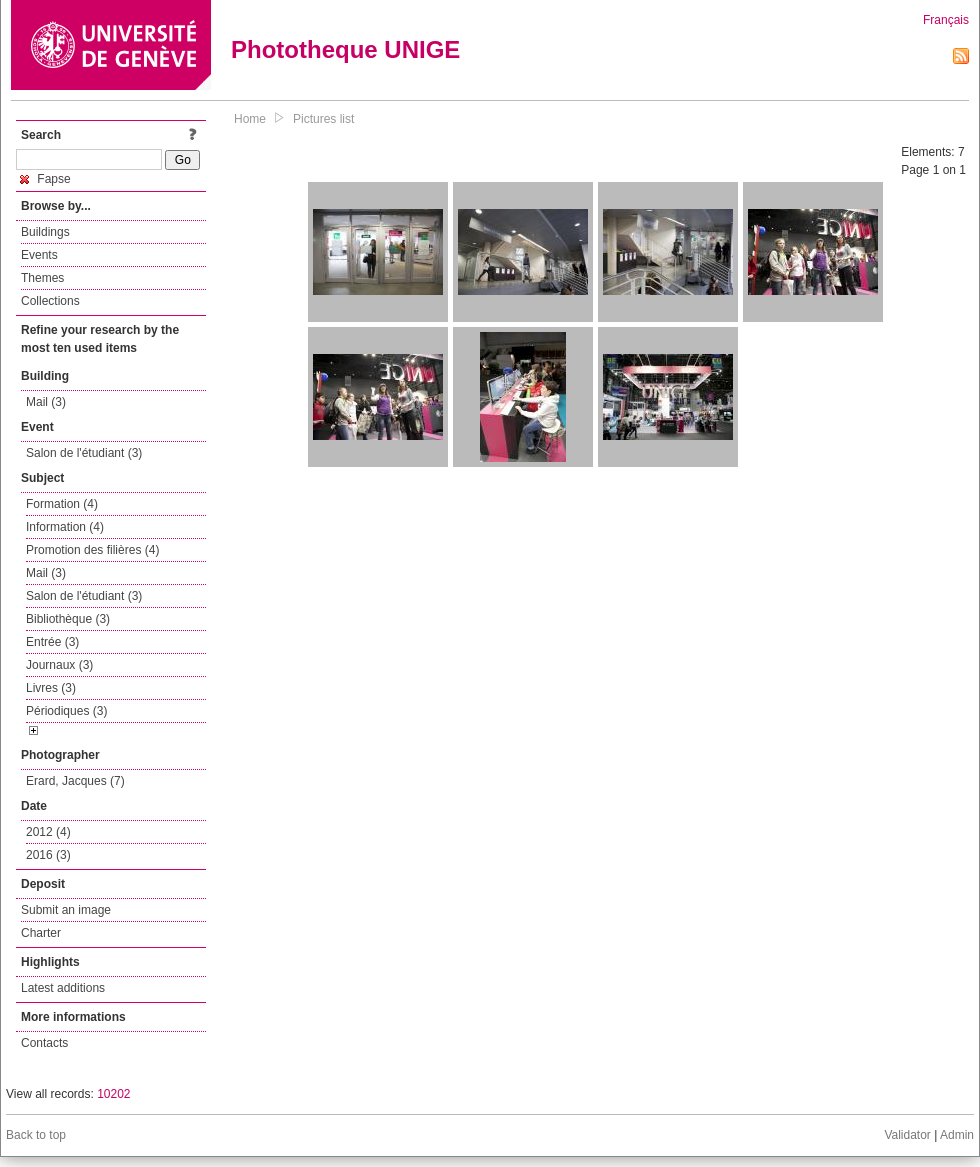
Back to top (36, 1135)
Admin (957, 1135)
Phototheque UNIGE (345, 49)
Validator (907, 1135)
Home (250, 119)
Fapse (45, 179)
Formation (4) (62, 504)
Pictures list (323, 119)
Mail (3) (46, 402)
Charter (41, 933)
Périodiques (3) (66, 711)
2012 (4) (48, 832)
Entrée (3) (52, 642)
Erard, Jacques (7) (75, 781)
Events (39, 255)
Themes (42, 278)
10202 (113, 1094)
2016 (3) (48, 855)
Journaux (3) (59, 665)
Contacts (44, 1043)
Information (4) (65, 527)
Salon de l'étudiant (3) (84, 453)
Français (946, 20)
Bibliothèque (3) (68, 619)
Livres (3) (51, 688)
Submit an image (66, 910)
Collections (50, 301)
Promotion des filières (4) (92, 550)
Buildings (45, 232)
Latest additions (63, 988)
